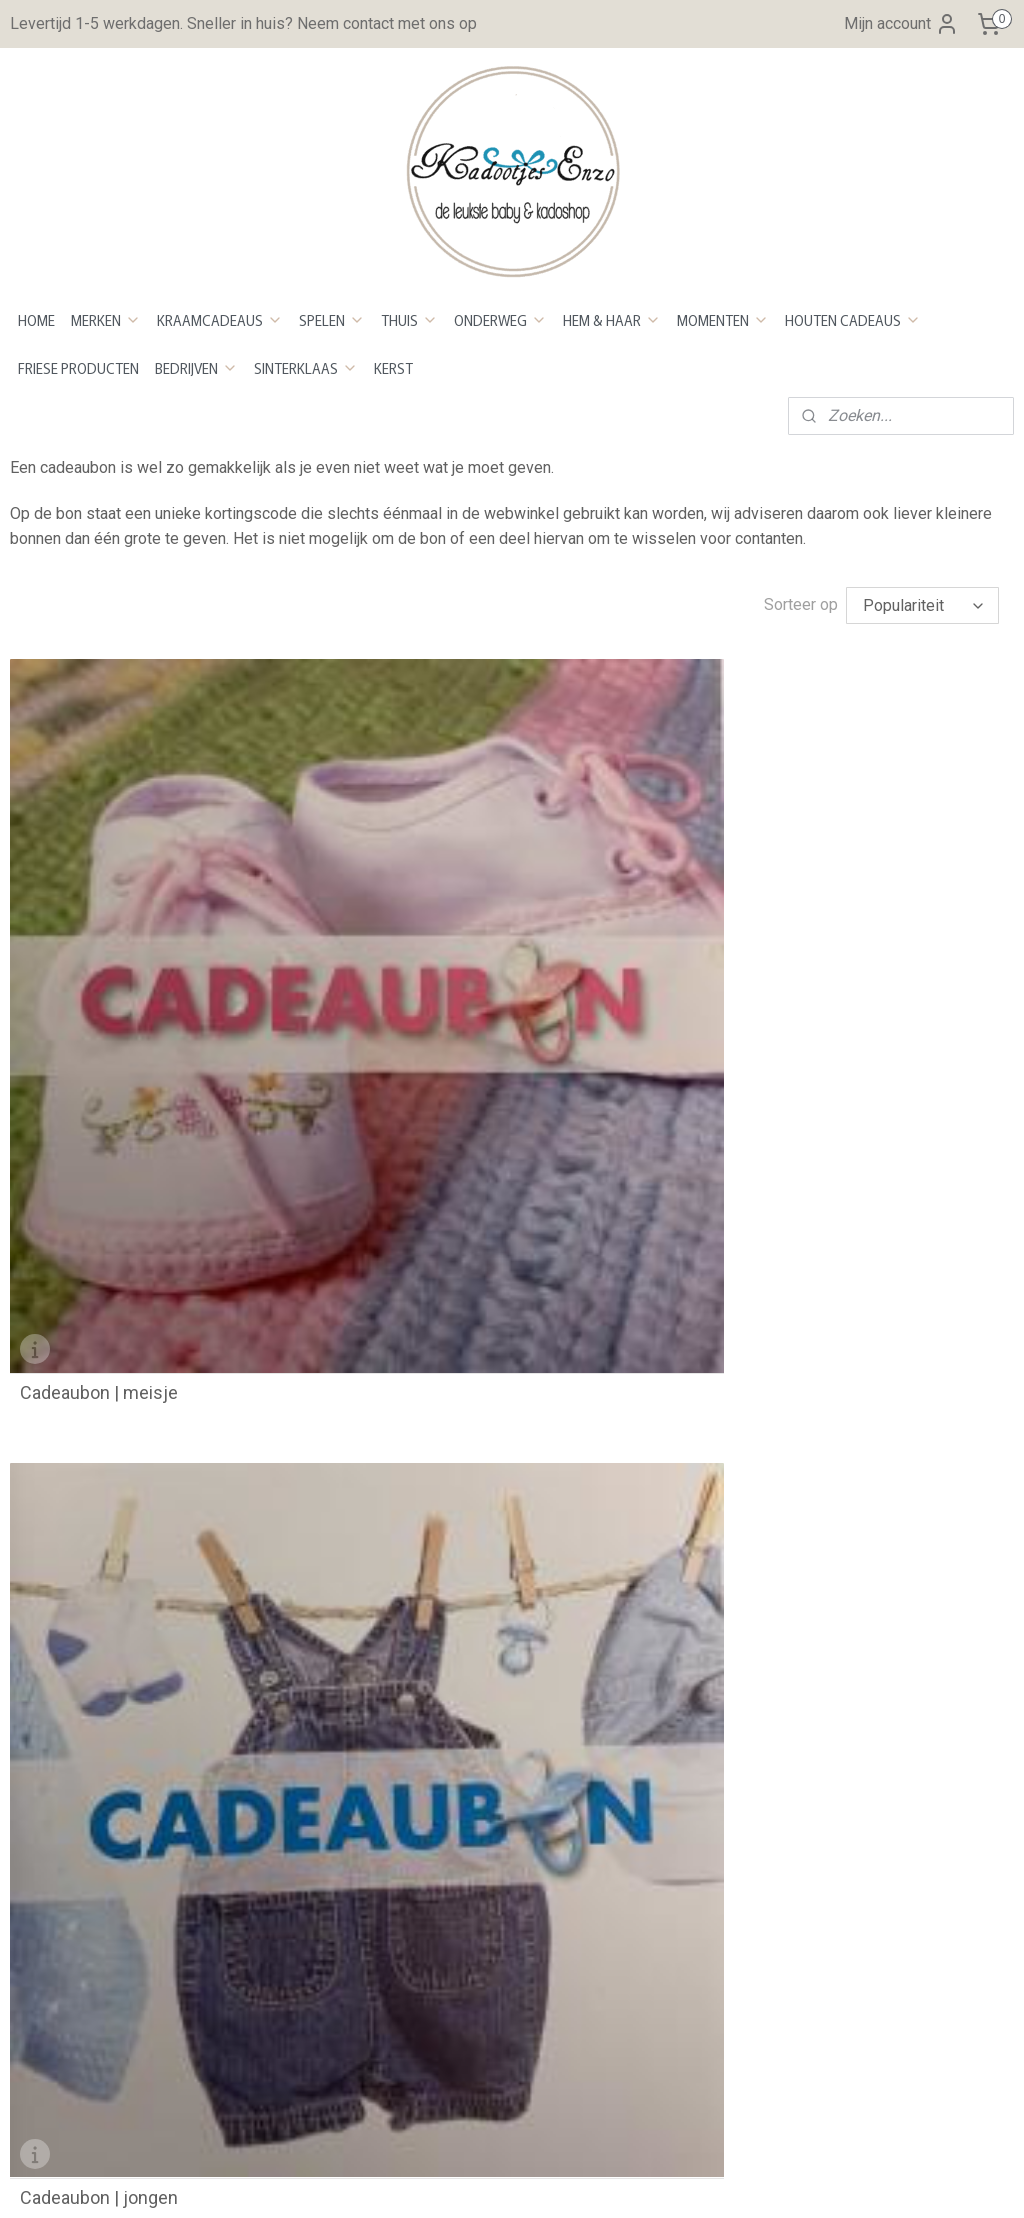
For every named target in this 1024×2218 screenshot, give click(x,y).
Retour (374, 1283)
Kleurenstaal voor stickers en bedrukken (150, 1809)
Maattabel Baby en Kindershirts (121, 1860)
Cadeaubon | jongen (440, 1000)
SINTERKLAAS (306, 368)
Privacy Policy (401, 1359)
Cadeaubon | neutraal (786, 1000)
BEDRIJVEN (196, 368)
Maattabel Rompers (79, 1886)
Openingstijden (403, 1385)
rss (484, 2181)
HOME (36, 320)
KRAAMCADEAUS (220, 320)
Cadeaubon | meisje (99, 1000)
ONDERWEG (500, 320)
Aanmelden (406, 1834)
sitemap (445, 2181)
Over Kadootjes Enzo (83, 1419)
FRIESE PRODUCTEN (78, 368)
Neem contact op (69, 1444)
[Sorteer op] (922, 605)
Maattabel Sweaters (80, 1911)
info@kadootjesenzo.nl (134, 1500)
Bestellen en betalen (423, 1206)
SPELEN (332, 320)
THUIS (409, 320)
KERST (393, 368)
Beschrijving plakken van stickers (126, 1783)
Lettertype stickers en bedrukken (126, 1834)
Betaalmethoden (408, 1231)
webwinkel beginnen (556, 2181)
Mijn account (901, 24)
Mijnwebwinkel (725, 2181)
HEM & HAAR (612, 320)
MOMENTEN (723, 320)
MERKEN (106, 320)
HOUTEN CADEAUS (853, 320)
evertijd (386, 1257)
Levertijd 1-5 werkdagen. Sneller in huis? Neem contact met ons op (243, 23)
